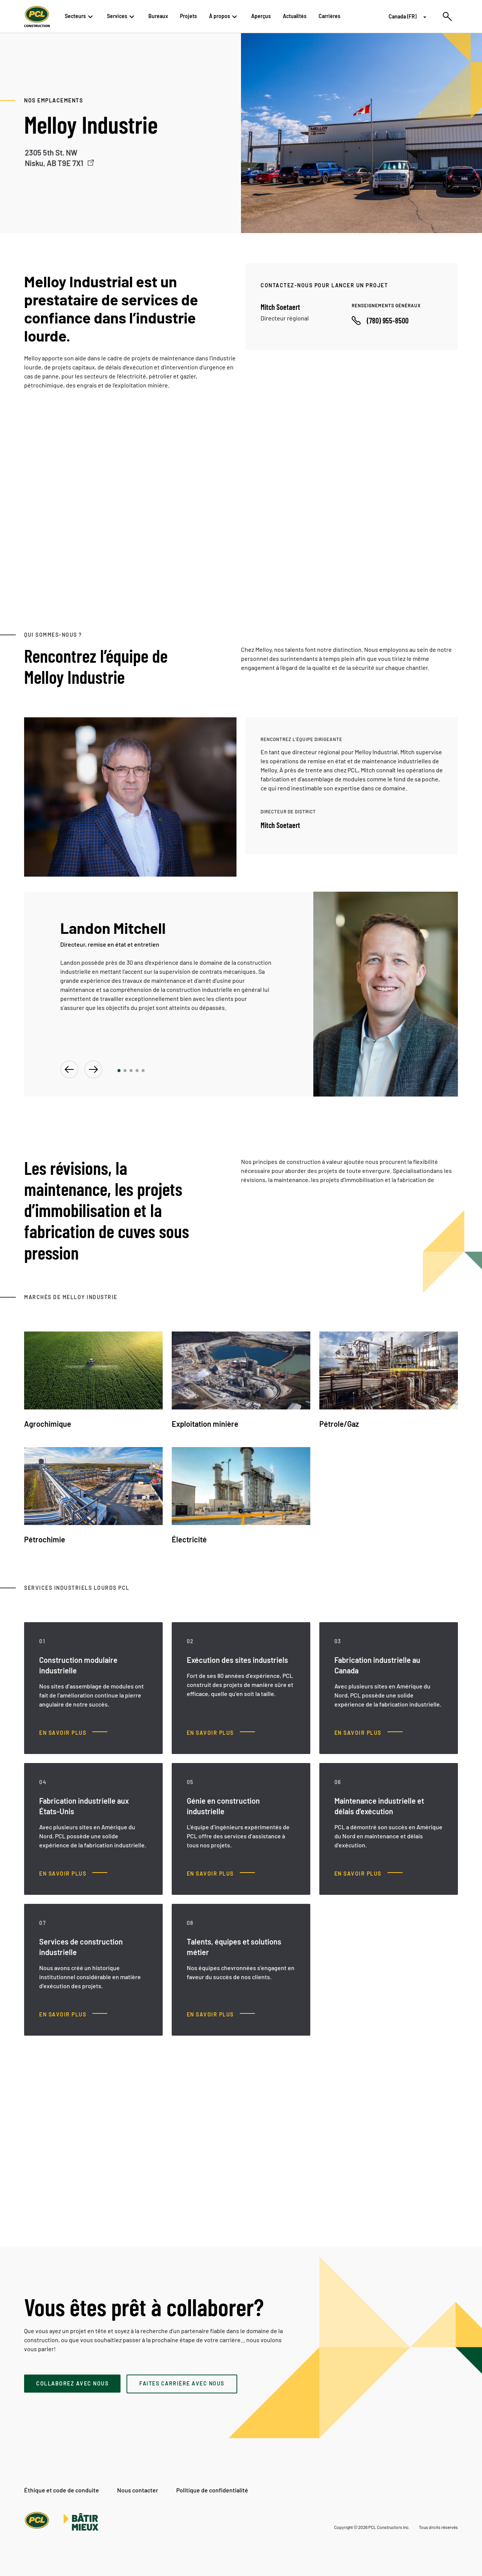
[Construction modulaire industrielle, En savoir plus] (73, 1733)
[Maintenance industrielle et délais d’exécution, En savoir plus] (368, 1874)
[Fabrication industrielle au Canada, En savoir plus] (368, 1733)
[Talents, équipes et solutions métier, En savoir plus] (221, 2015)
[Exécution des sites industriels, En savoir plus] (221, 1733)
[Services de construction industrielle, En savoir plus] (73, 2015)
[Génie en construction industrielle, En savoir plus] (221, 1874)
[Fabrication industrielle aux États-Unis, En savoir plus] (73, 1874)
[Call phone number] (380, 320)
